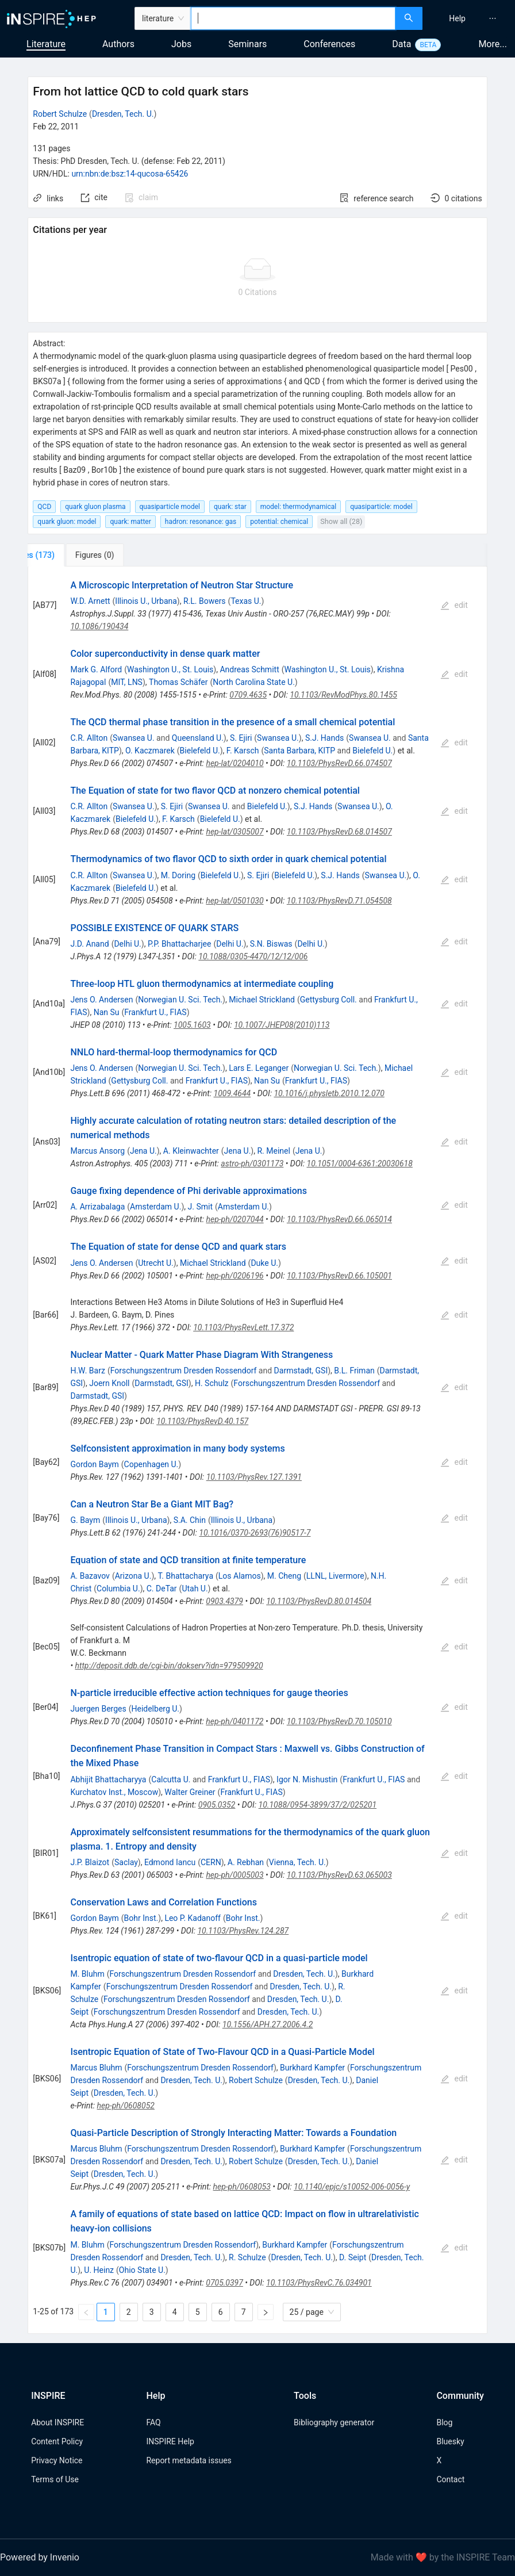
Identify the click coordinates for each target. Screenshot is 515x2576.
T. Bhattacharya (185, 1575)
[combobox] (293, 18)
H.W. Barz (87, 1370)
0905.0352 (217, 1804)
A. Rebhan (246, 1862)
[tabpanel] (257, 1450)
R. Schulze (247, 2257)
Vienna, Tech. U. (297, 1862)
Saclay (126, 1862)
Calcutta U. (170, 1779)
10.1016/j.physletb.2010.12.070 (329, 1093)
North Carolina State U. (254, 682)
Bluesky (450, 2441)
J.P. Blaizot (89, 1862)
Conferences (329, 44)
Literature (46, 44)
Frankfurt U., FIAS (155, 1012)
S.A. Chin (190, 1520)
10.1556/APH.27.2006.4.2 (267, 2024)
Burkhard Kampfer (312, 2067)
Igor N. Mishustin (306, 1779)
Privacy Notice (56, 2460)
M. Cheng (284, 1575)
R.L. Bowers (204, 601)
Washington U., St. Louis (170, 669)
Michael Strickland (262, 999)
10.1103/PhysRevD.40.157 (202, 1421)
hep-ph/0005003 (234, 1875)
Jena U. (143, 1150)
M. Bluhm (87, 1973)
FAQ (153, 2422)
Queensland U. (198, 737)
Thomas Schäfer (178, 682)
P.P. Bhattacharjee (180, 943)
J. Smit (200, 1206)
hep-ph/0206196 (234, 1275)
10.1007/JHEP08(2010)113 (282, 1024)
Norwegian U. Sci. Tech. (180, 999)
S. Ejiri (241, 737)
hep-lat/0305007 (234, 831)
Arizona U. (133, 1575)
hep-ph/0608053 (242, 2186)
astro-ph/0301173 (252, 1163)
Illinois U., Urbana (145, 601)
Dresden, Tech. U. (123, 113)
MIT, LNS (127, 682)
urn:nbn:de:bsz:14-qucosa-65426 (129, 173)
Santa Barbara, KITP (299, 750)
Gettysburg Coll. (328, 999)
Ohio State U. (142, 2270)
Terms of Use (55, 2479)
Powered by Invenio (39, 2557)
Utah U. (194, 1588)
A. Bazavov (89, 1575)
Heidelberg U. (155, 1708)
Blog (444, 2422)
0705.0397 (224, 2282)
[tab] (68, 555)
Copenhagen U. (151, 1464)
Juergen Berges (98, 1708)
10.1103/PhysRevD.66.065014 (339, 1219)
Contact (450, 2479)
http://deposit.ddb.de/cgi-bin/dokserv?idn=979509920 (169, 1665)
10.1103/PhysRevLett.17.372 (243, 1327)
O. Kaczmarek (150, 750)
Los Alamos (239, 1575)
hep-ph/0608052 (126, 2105)
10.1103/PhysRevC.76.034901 (319, 2282)
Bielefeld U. (200, 750)
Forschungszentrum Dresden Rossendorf (183, 1370)
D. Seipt (352, 2257)
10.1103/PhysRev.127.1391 (254, 1477)
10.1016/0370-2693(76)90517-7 (254, 1532)
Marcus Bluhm (96, 2067)
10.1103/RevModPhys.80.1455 (343, 694)
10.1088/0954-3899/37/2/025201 (317, 1804)
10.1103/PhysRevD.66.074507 (339, 763)
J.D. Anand (89, 943)
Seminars (247, 44)
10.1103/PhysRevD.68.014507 (339, 831)
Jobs (181, 44)
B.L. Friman (354, 1370)
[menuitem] (457, 18)
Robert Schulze (60, 113)
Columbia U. (118, 1588)
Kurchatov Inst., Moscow (114, 1792)
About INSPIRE (57, 2422)
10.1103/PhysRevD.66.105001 (339, 1275)
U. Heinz (99, 2270)
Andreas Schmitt (249, 669)
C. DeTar (162, 1588)
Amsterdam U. (155, 1206)
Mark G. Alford (96, 669)
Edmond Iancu (169, 1862)
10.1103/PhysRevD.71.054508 (339, 900)
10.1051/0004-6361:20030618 (360, 1163)
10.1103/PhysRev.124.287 (243, 1930)
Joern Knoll (109, 1383)
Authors (118, 44)
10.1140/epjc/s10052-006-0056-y (352, 2186)
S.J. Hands (324, 737)
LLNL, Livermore (335, 1575)
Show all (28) (341, 521)
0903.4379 (224, 1601)
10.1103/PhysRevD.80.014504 (318, 1601)
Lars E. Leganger (259, 1068)
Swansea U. (134, 737)
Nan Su (107, 1012)
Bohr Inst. (141, 1918)
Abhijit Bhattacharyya (108, 1779)
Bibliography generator (334, 2422)
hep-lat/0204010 (234, 763)
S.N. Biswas (271, 943)
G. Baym (85, 1520)
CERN (211, 1862)
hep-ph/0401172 (234, 1721)
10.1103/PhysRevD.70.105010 (339, 1721)
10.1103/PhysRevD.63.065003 (339, 1875)
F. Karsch (242, 750)
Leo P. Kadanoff (192, 1918)
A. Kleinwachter (191, 1150)
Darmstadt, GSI (301, 1370)
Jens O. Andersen (101, 999)
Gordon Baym (94, 1464)
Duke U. (264, 1263)
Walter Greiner (189, 1792)
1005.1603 (192, 1024)
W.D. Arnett (90, 601)
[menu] (470, 18)
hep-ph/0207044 (234, 1219)
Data (401, 44)
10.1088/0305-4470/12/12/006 (253, 956)
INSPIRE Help (170, 2441)
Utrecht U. (156, 1263)
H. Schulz (212, 1383)
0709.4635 (248, 694)
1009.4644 (232, 1093)
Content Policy (57, 2441)
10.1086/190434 (99, 626)
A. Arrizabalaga (97, 1206)
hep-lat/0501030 (234, 900)
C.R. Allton (88, 737)
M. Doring (178, 875)
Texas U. (245, 601)
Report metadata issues (188, 2460)
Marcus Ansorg (97, 1150)
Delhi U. (127, 943)
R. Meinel (273, 1150)
